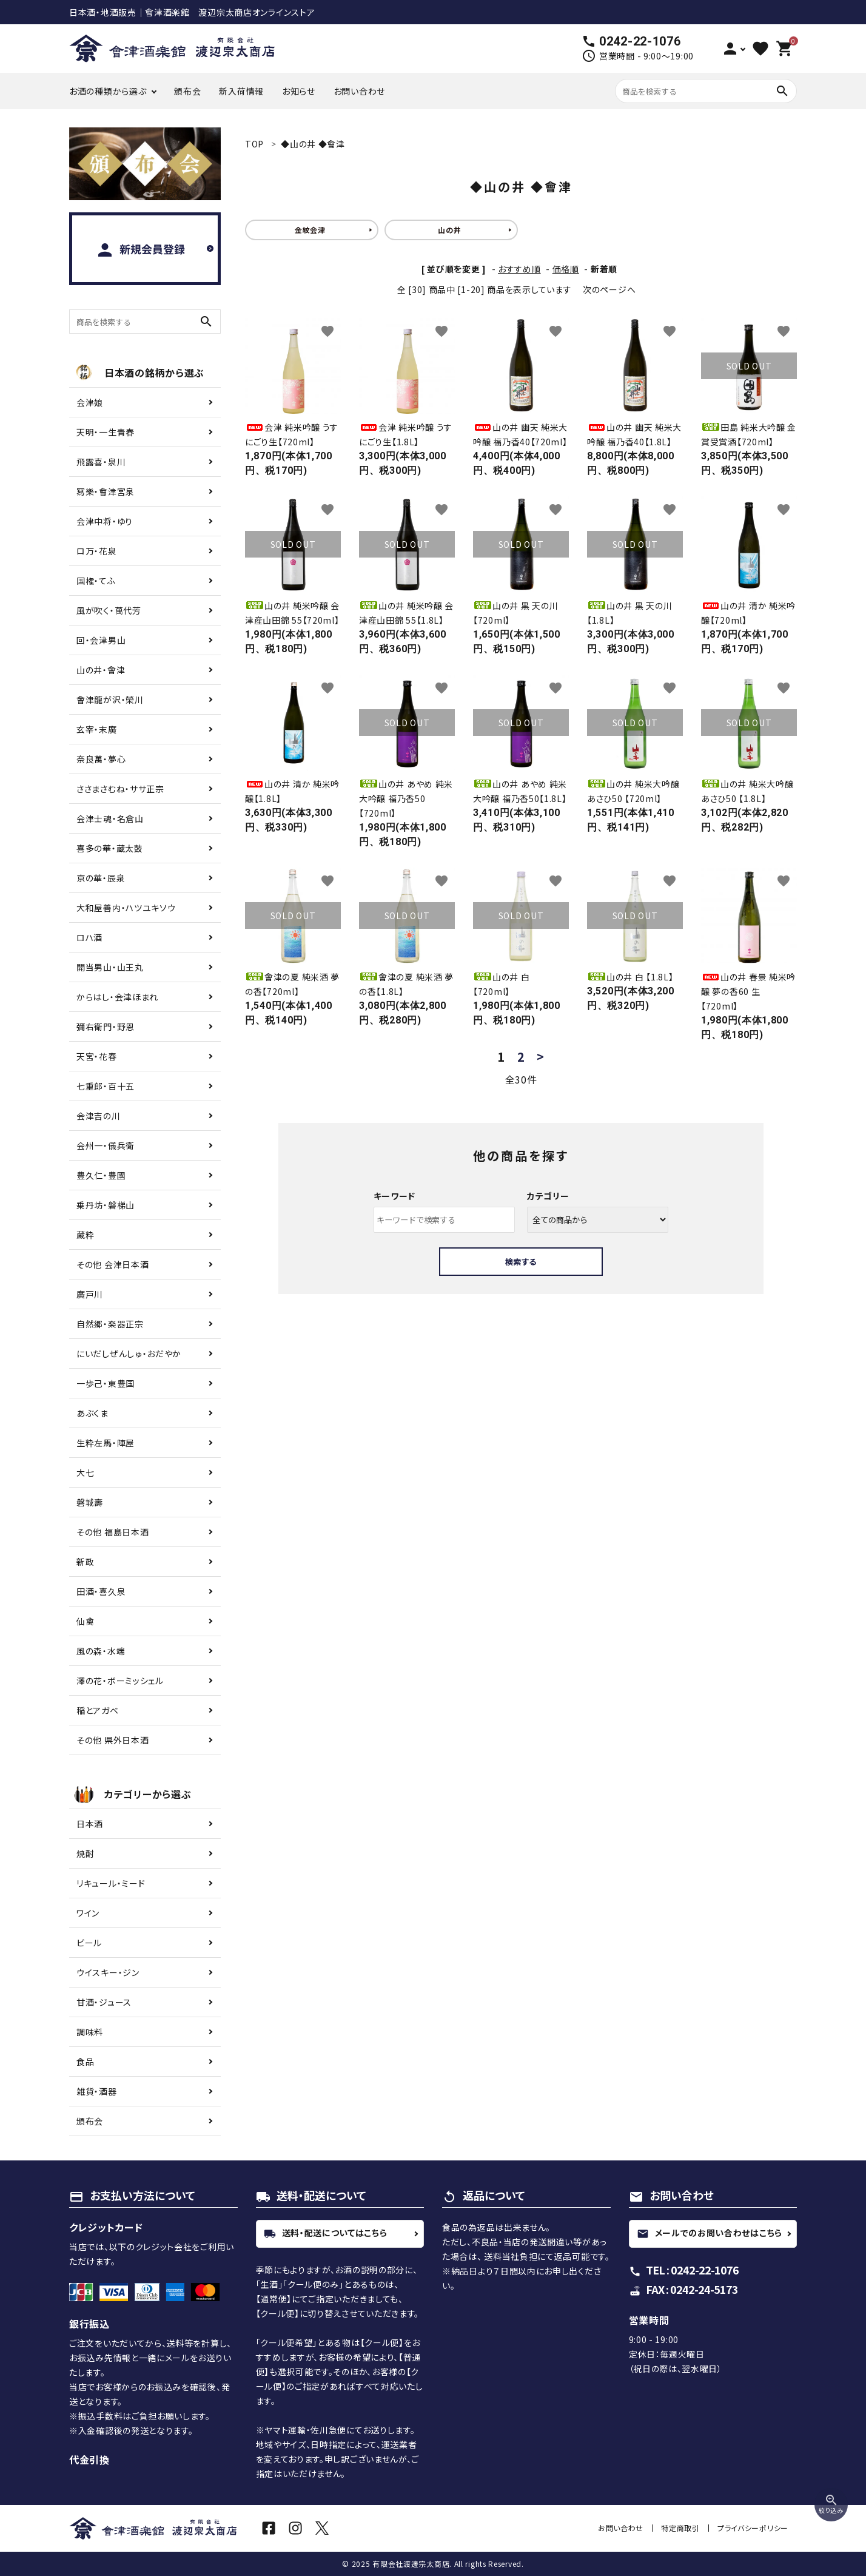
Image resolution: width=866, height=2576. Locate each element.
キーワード (395, 1196)
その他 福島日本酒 (112, 1532)
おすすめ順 (519, 269)
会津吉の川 (98, 1116)
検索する (521, 1261)
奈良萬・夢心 (101, 759)
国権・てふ (96, 581)
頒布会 (187, 91)
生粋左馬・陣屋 (105, 1443)
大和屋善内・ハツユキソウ (125, 908)
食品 (85, 2061)
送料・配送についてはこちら (326, 2233)
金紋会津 (310, 229)
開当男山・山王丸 (110, 967)
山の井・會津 (100, 670)
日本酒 (89, 1824)
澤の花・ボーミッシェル (120, 1680)
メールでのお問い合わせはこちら (710, 2233)
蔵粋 (85, 1235)
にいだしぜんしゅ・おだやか (128, 1353)
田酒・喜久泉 (101, 1591)
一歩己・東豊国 (105, 1383)
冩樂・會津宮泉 (105, 491)
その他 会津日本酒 (112, 1264)
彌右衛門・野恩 (105, 1026)
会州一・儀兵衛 (105, 1145)
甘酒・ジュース (104, 2002)
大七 (85, 1472)
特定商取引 (681, 2528)
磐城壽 (89, 1502)
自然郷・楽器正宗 (110, 1324)
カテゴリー (548, 1196)
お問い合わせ (359, 91)
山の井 (449, 229)
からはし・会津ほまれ (117, 997)
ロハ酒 (89, 937)
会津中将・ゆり (104, 521)
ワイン (87, 1913)
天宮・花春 (96, 1056)
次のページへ (609, 289)
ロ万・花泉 (96, 551)
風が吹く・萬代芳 (108, 610)
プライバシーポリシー (752, 2528)
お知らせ (298, 91)
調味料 (89, 2032)
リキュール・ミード (110, 1883)
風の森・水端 (100, 1651)
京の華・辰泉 (100, 878)
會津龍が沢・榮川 (110, 699)
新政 (85, 1562)
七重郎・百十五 (105, 1086)
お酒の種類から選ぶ (107, 91)
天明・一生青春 (105, 432)
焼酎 (85, 1853)
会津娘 (89, 402)
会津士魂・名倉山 (110, 818)
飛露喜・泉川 (101, 462)
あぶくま (92, 1413)
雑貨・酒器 (96, 2091)
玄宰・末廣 (96, 729)
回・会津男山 (101, 640)
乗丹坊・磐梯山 (105, 1205)
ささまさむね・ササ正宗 (120, 789)
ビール (89, 1943)
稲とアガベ (97, 1710)
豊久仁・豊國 (101, 1175)
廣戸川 (89, 1294)
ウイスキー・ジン (107, 1972)
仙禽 (85, 1621)
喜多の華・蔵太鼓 (109, 848)
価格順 (565, 269)
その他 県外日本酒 (112, 1740)
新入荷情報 (241, 91)
